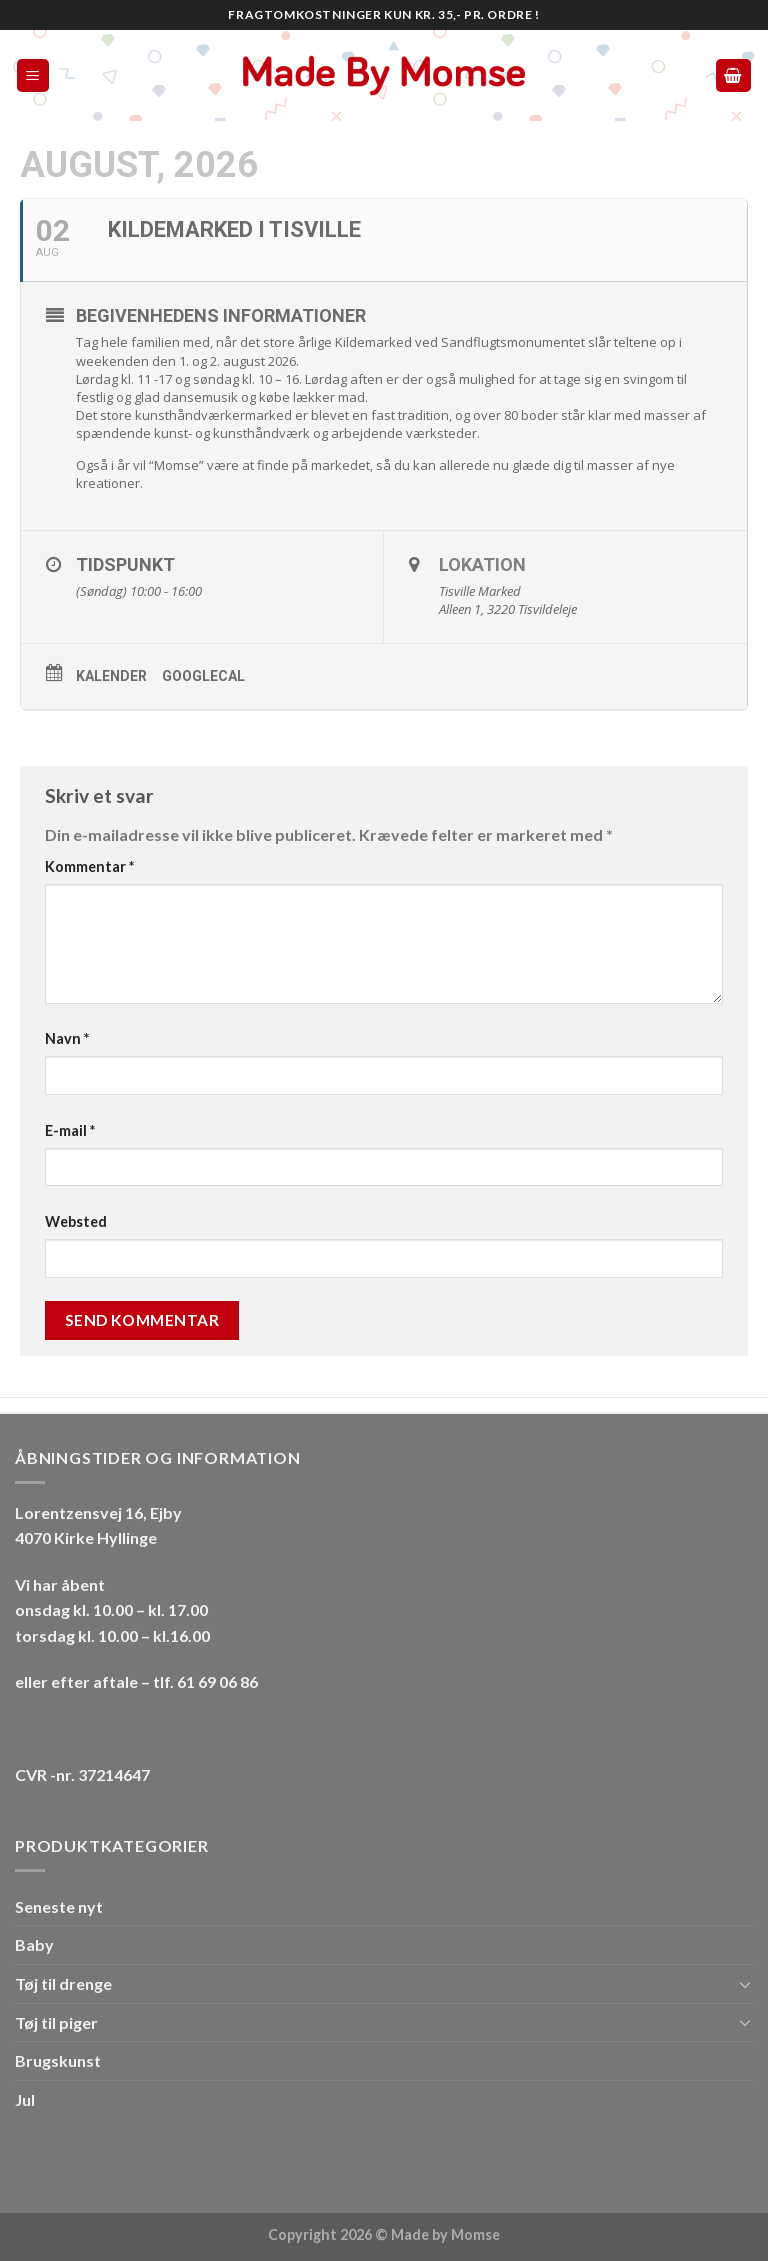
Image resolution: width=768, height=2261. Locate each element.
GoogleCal (203, 676)
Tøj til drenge (63, 1983)
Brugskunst (58, 2060)
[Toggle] (745, 1984)
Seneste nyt (59, 1906)
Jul (25, 2099)
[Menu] (33, 75)
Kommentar (89, 866)
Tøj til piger (56, 2022)
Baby (34, 1944)
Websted (76, 1221)
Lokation (482, 564)
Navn (67, 1038)
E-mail (70, 1130)
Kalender (111, 676)
